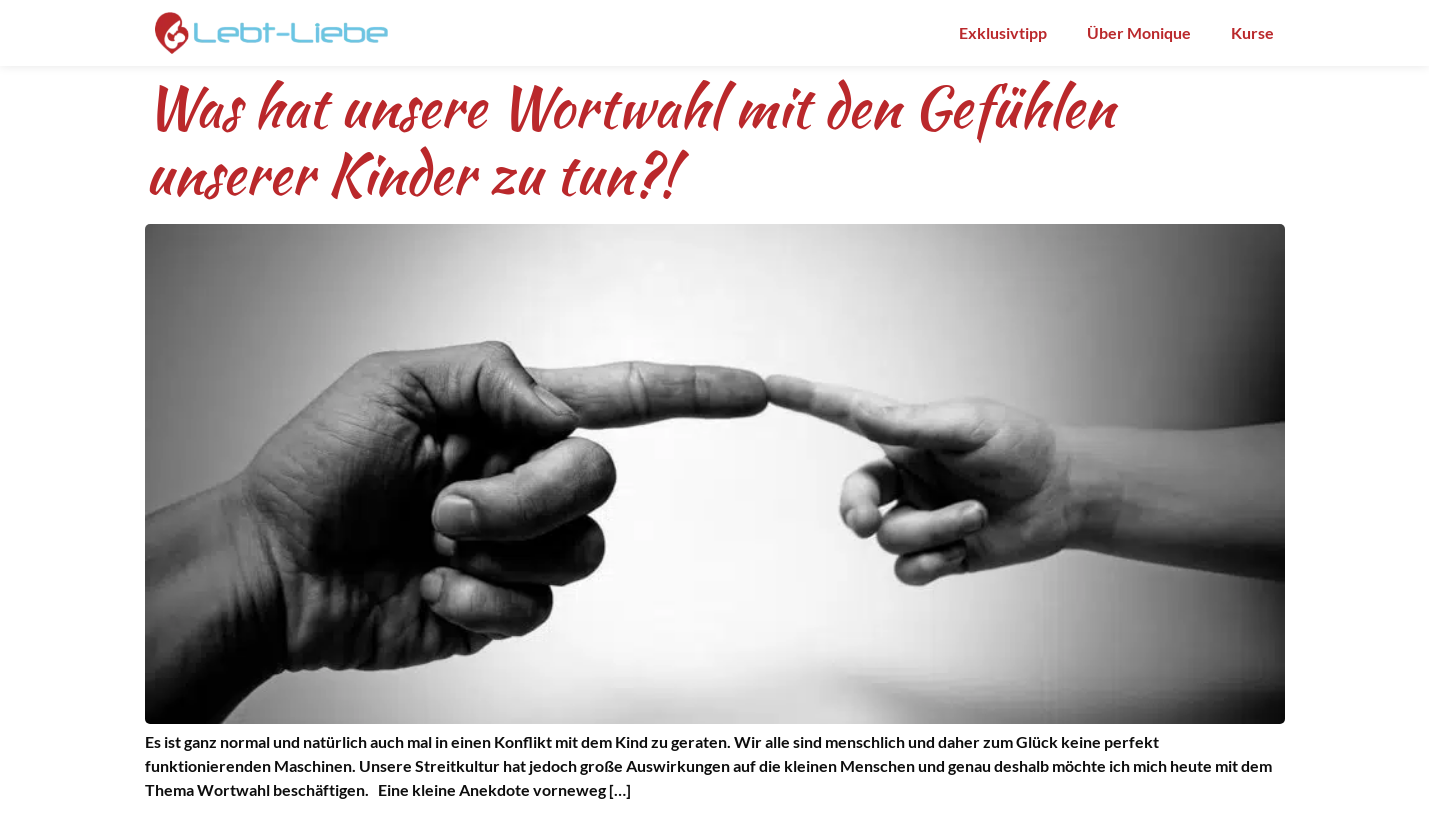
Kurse (1252, 32)
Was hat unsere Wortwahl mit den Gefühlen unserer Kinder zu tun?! (629, 140)
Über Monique (1139, 32)
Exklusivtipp (1003, 32)
